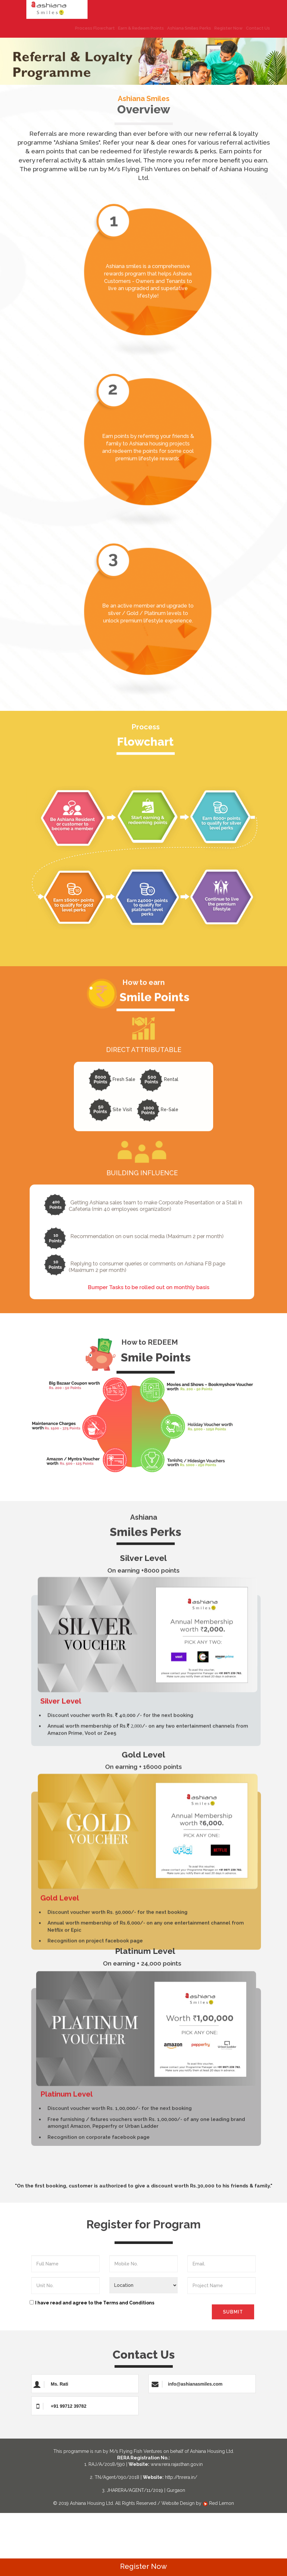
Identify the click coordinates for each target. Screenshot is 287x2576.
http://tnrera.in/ (181, 2477)
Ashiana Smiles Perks (173, 28)
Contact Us (242, 28)
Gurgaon (176, 2490)
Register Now (212, 28)
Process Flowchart (79, 28)
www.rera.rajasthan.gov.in (177, 2464)
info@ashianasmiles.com (195, 2384)
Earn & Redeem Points (125, 28)
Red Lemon (218, 2503)
